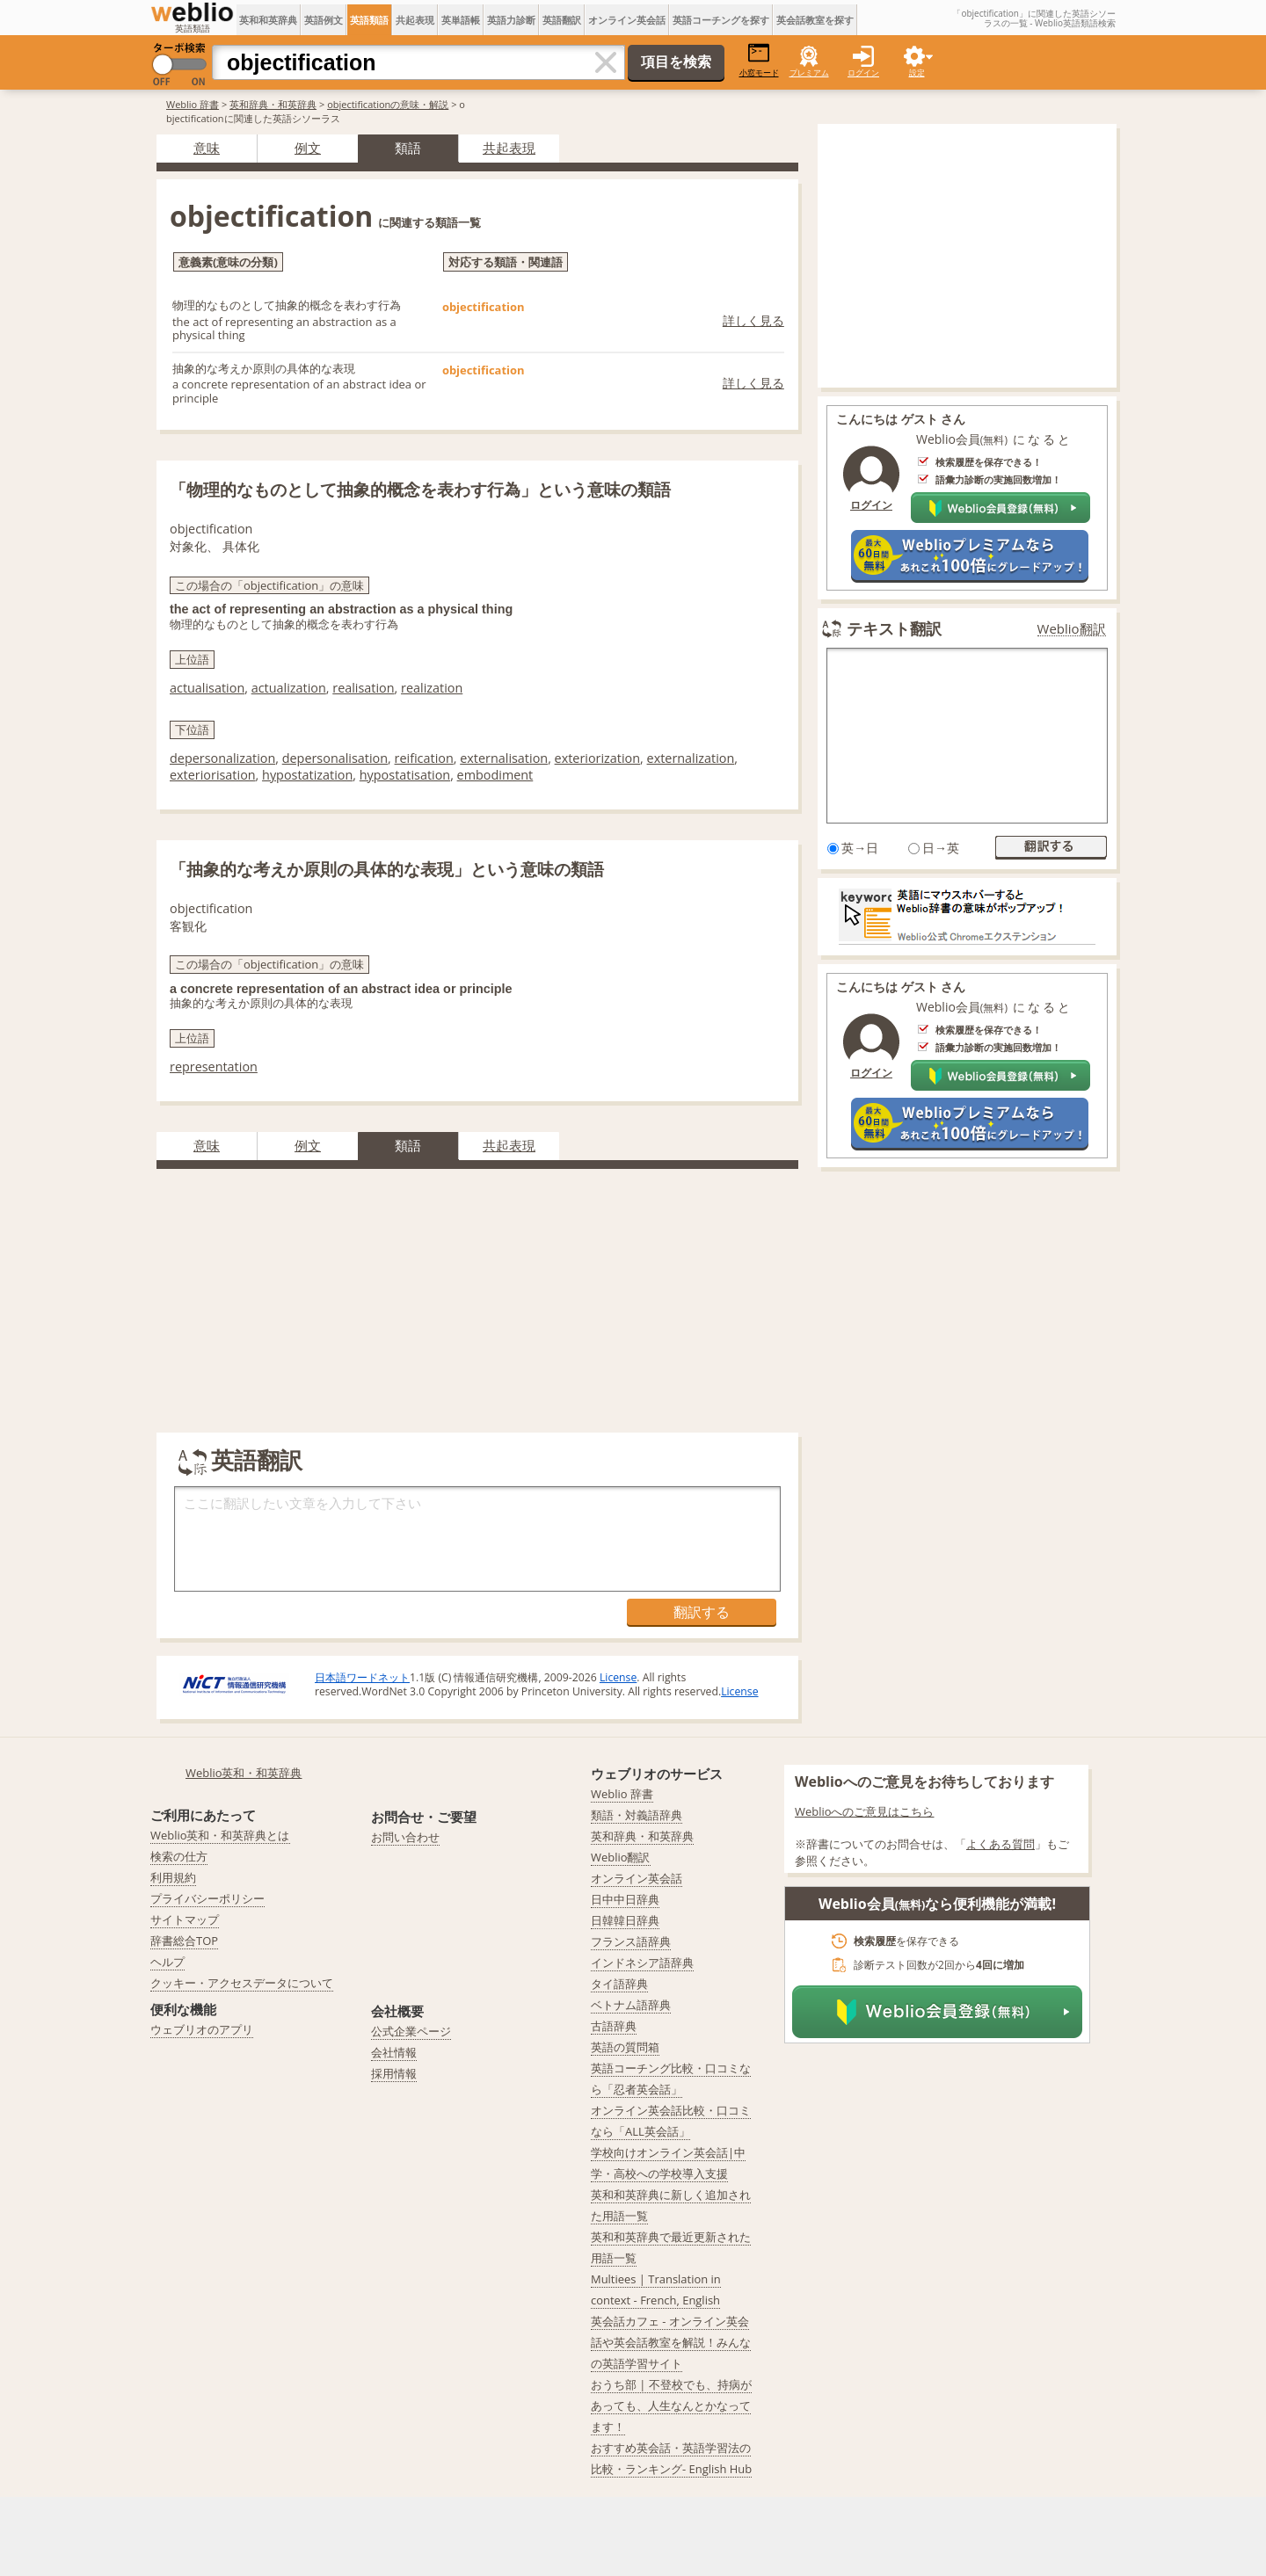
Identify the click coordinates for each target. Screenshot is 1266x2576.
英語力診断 (511, 19)
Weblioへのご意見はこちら (865, 1811)
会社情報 (394, 2052)
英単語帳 (460, 19)
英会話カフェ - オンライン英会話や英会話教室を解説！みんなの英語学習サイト (671, 2342)
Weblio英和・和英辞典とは (220, 1835)
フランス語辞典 (631, 1941)
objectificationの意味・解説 (387, 104)
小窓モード (759, 60)
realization (431, 687)
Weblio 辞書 (192, 104)
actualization (288, 687)
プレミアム (809, 72)
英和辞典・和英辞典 (272, 104)
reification (424, 758)
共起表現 (415, 19)
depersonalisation (335, 758)
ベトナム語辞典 (631, 2005)
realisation (363, 687)
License (618, 1677)
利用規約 (173, 1877)
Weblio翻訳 (1071, 628)
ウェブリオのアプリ (201, 2029)
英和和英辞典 (268, 19)
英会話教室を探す (815, 19)
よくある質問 (1000, 1844)
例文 (308, 147)
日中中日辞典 (625, 1899)
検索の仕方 (178, 1856)
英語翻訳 (561, 19)
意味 (206, 147)
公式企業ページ (411, 2031)
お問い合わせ (405, 1837)
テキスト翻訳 (894, 628)
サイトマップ (184, 1919)
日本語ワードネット (362, 1677)
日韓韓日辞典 (625, 1920)
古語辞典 (614, 2026)
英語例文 (323, 19)
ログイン (863, 72)
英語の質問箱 (625, 2047)
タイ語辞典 (619, 1984)
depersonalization (222, 758)
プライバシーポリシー (207, 1898)
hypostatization (307, 774)
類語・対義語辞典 (636, 1815)
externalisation (504, 758)
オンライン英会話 (627, 19)
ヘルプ (167, 1962)
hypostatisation (405, 774)
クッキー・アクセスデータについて (241, 1983)
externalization (691, 758)
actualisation (207, 687)
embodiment (495, 774)
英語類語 (369, 19)
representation (214, 1066)
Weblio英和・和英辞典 (244, 1773)
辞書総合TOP (184, 1940)
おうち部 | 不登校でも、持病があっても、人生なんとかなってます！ (671, 2405)
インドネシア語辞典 (642, 1962)
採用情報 (394, 2073)
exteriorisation (213, 774)
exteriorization (598, 758)
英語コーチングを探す (721, 19)
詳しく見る (753, 320)
